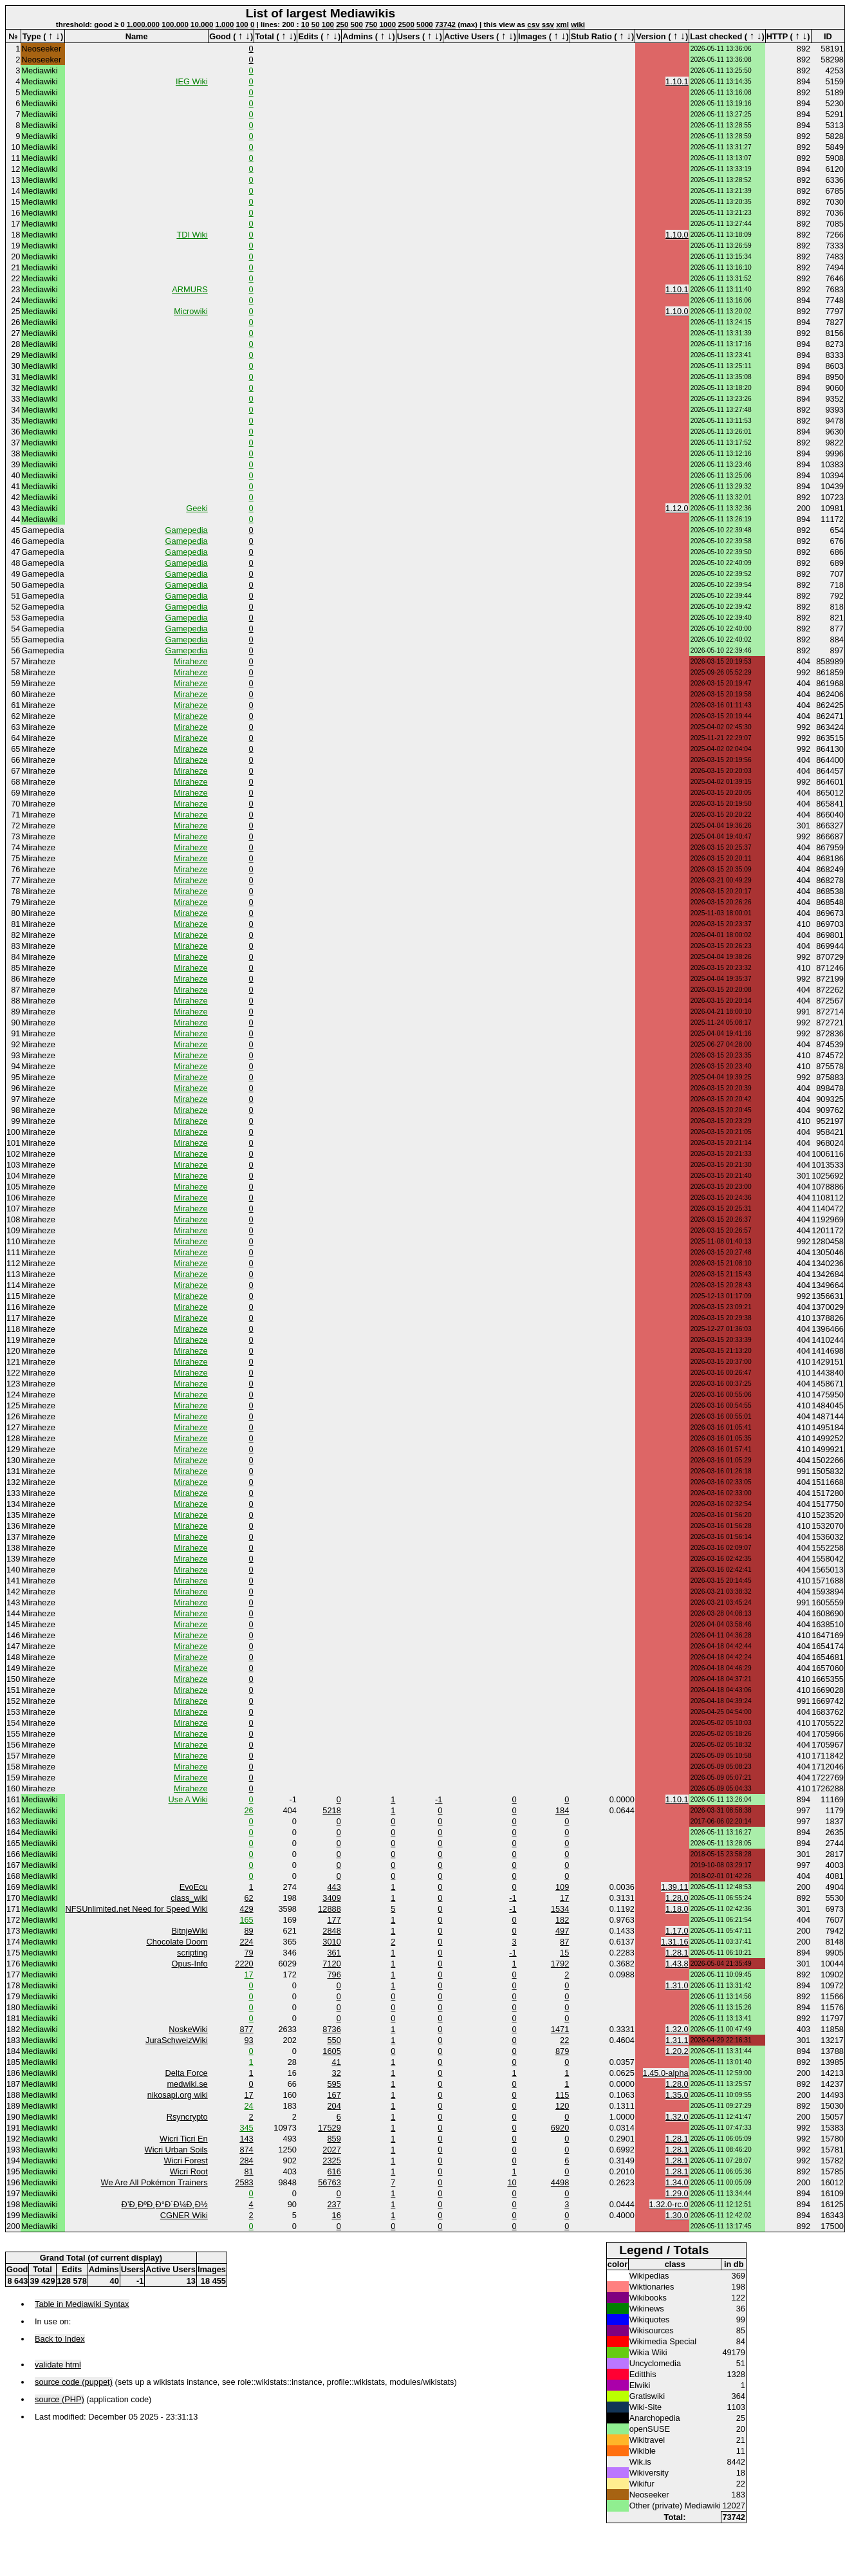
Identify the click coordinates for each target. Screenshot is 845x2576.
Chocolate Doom (176, 1941)
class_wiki (189, 1898)
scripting (192, 1952)
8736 (331, 2029)
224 (246, 1941)
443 (333, 1887)
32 (336, 2073)
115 (562, 2095)
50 (315, 24)
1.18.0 (677, 1909)
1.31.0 (677, 1985)
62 (249, 1898)
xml (562, 24)
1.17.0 (677, 1931)
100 (242, 24)
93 (249, 2040)
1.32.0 (677, 2029)
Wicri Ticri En (184, 2138)
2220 (244, 1963)
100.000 (175, 24)
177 (333, 1920)
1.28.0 (677, 1898)
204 (333, 2106)
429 (246, 1909)
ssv (548, 24)
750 (371, 24)
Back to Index (60, 2339)
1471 (560, 2029)
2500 (406, 24)
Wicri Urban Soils (176, 2149)
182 (562, 1920)
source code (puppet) (74, 2382)
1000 (387, 24)
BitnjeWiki (190, 1931)
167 (333, 2095)
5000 (424, 24)
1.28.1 (677, 1952)
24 (249, 2106)
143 (246, 2138)
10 (305, 24)
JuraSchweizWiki (176, 2040)
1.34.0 (677, 2182)
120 (562, 2106)
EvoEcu (194, 1887)
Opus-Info (190, 1963)
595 (333, 2084)
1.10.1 (677, 81)
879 (562, 2051)
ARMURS (189, 289)
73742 (445, 24)
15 (564, 1952)
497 (562, 1931)
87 (564, 1941)
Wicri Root (189, 2171)
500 (357, 24)
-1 (438, 1799)
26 (249, 1810)
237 (333, 2204)
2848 (331, 1931)
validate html (58, 2364)
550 (333, 2040)
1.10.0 (677, 234)
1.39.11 (675, 1887)
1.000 (225, 24)
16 (336, 2215)
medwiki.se (187, 2084)
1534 (560, 1909)
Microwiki (191, 311)
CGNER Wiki (184, 2215)
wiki (578, 24)
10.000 (201, 24)
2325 (331, 2160)
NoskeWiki (188, 2029)
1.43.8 (677, 1963)
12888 (329, 1909)
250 (342, 24)
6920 (560, 2128)
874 (246, 2149)
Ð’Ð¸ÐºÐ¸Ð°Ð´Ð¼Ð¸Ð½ (165, 2204)
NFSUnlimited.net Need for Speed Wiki (137, 1909)
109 (562, 1887)
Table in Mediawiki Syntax (82, 2304)
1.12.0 (677, 508)
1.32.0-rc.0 (669, 2204)
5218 (331, 1810)
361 (333, 1952)
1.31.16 (675, 1941)
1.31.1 (677, 2040)
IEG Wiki (192, 81)
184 (562, 1810)
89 (249, 1931)
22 (564, 2040)
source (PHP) (59, 2399)
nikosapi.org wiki (177, 2095)
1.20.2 (677, 2051)
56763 (329, 2182)
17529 (329, 2128)
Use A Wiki (188, 1799)
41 (336, 2062)
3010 (331, 1941)
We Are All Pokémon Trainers (154, 2182)
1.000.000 (143, 24)
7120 (331, 1963)
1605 (331, 2051)
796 (333, 1974)
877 (246, 2029)
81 (249, 2171)
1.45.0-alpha (666, 2073)
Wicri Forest (185, 2160)
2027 (331, 2149)
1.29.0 (677, 2193)
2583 (244, 2182)
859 (333, 2138)
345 (246, 2128)
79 (249, 1952)
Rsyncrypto (187, 2117)
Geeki (196, 508)
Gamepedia (186, 530)
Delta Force (186, 2073)
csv (533, 24)
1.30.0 (677, 2215)
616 (333, 2171)
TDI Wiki (191, 234)
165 (246, 1920)
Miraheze (191, 661)
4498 (560, 2182)
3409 (331, 1898)
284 (246, 2160)
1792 (560, 1963)
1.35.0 (677, 2095)
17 (564, 1898)
